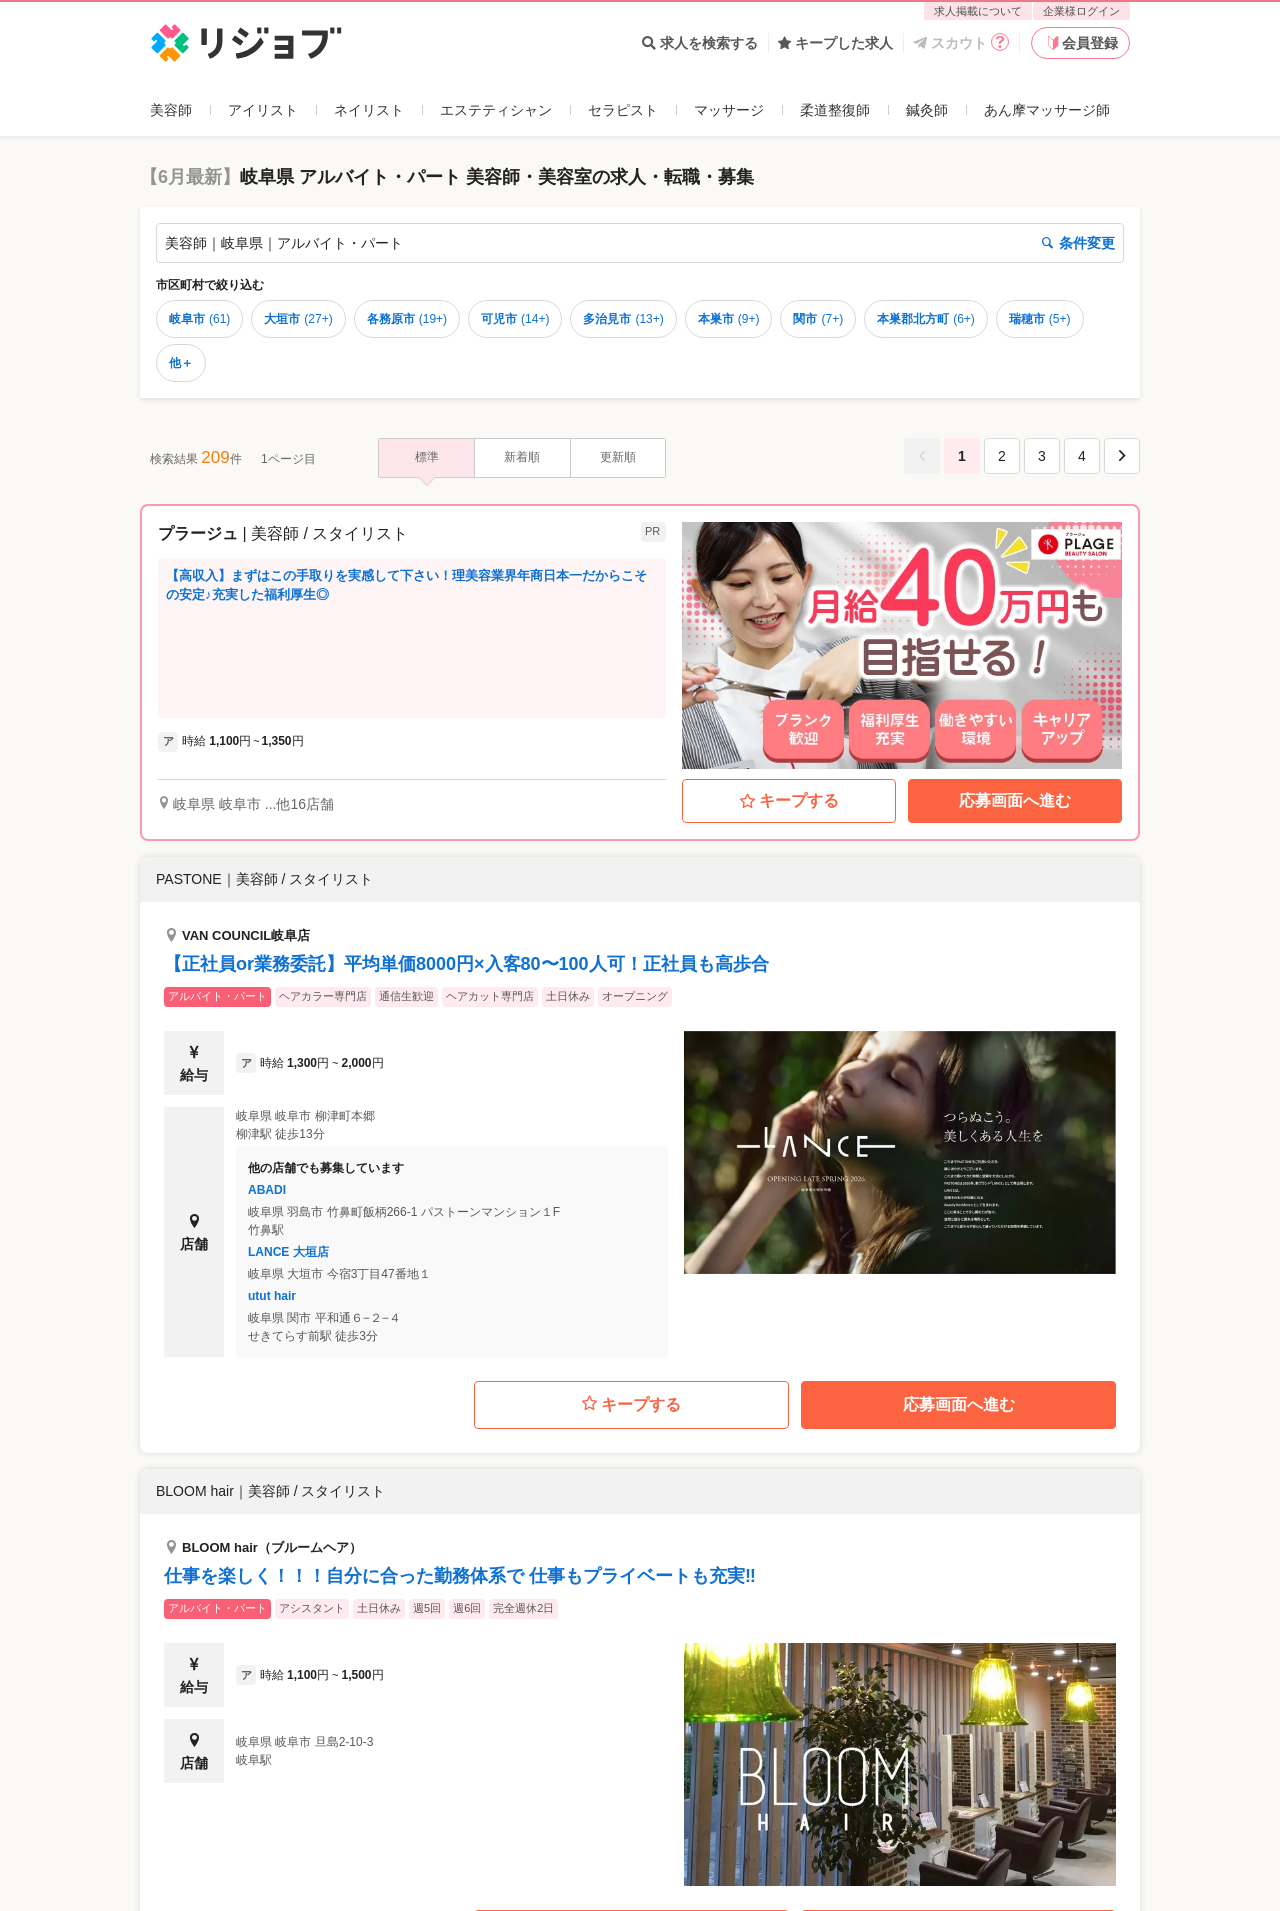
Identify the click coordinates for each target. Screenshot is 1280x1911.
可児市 (515, 319)
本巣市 (729, 319)
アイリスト (263, 110)
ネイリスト (369, 110)
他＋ (181, 363)
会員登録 (1081, 43)
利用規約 (668, 1886)
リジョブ (173, 1799)
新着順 (522, 457)
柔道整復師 (835, 110)
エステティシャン (496, 110)
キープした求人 (835, 43)
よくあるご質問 (199, 1886)
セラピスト (623, 110)
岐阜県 (278, 1799)
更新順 (618, 457)
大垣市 (298, 319)
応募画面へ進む (1015, 800)
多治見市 (623, 319)
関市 (818, 319)
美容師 (171, 110)
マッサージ (729, 110)
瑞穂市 (1040, 319)
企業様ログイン (1081, 11)
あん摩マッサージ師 (1047, 110)
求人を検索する (700, 43)
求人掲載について (978, 11)
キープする (789, 800)
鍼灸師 (927, 110)
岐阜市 (199, 319)
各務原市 (407, 319)
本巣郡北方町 (926, 319)
